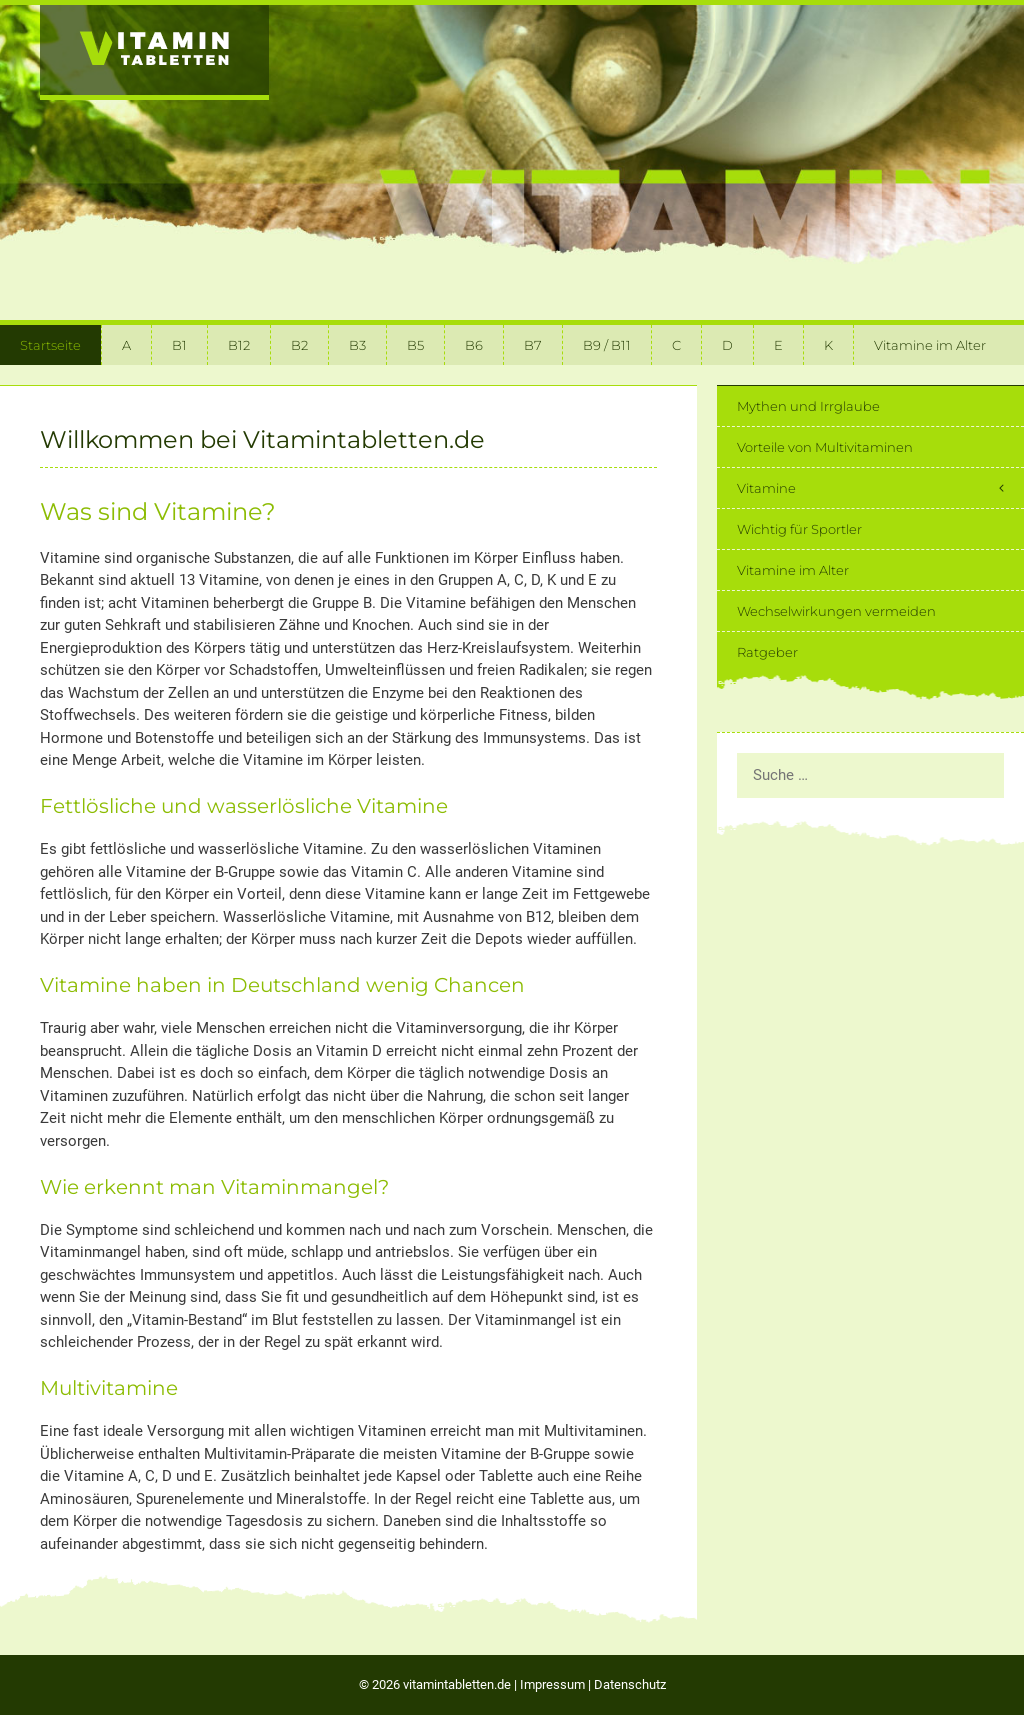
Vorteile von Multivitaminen (825, 447)
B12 (239, 345)
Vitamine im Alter (930, 345)
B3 (357, 345)
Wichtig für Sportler (799, 529)
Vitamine (880, 488)
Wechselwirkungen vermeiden (836, 611)
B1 (179, 345)
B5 (415, 345)
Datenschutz (630, 1684)
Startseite (50, 345)
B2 (299, 345)
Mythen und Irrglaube (808, 406)
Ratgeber (767, 652)
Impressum (552, 1684)
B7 (533, 345)
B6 (474, 345)
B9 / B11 (607, 345)
